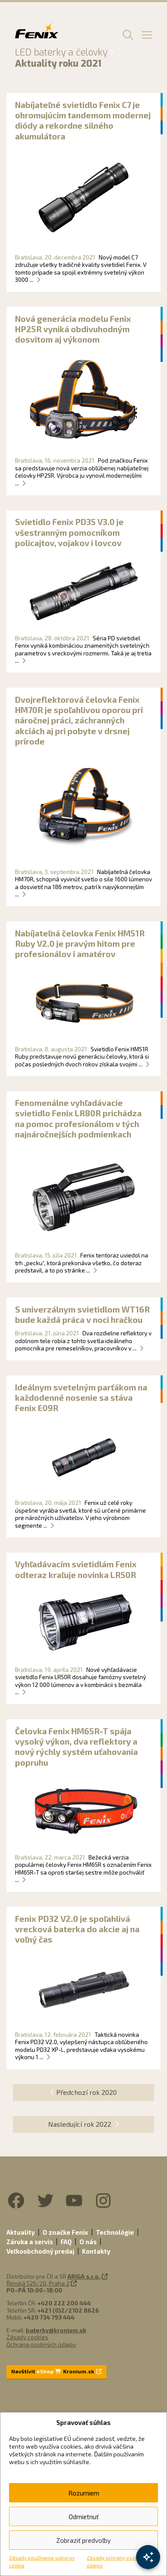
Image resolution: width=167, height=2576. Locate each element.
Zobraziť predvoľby (83, 2540)
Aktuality (20, 2232)
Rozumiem (83, 2493)
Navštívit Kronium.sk (56, 2371)
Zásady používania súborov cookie (42, 2561)
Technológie (115, 2232)
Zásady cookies (27, 2337)
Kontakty (96, 2251)
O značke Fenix (65, 2232)
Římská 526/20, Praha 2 (38, 2283)
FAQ (66, 2242)
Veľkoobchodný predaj (40, 2251)
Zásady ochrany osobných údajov (118, 2561)
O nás (88, 2242)
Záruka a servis (29, 2242)
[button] (127, 34)
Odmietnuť (84, 2516)
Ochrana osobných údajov (41, 2344)
